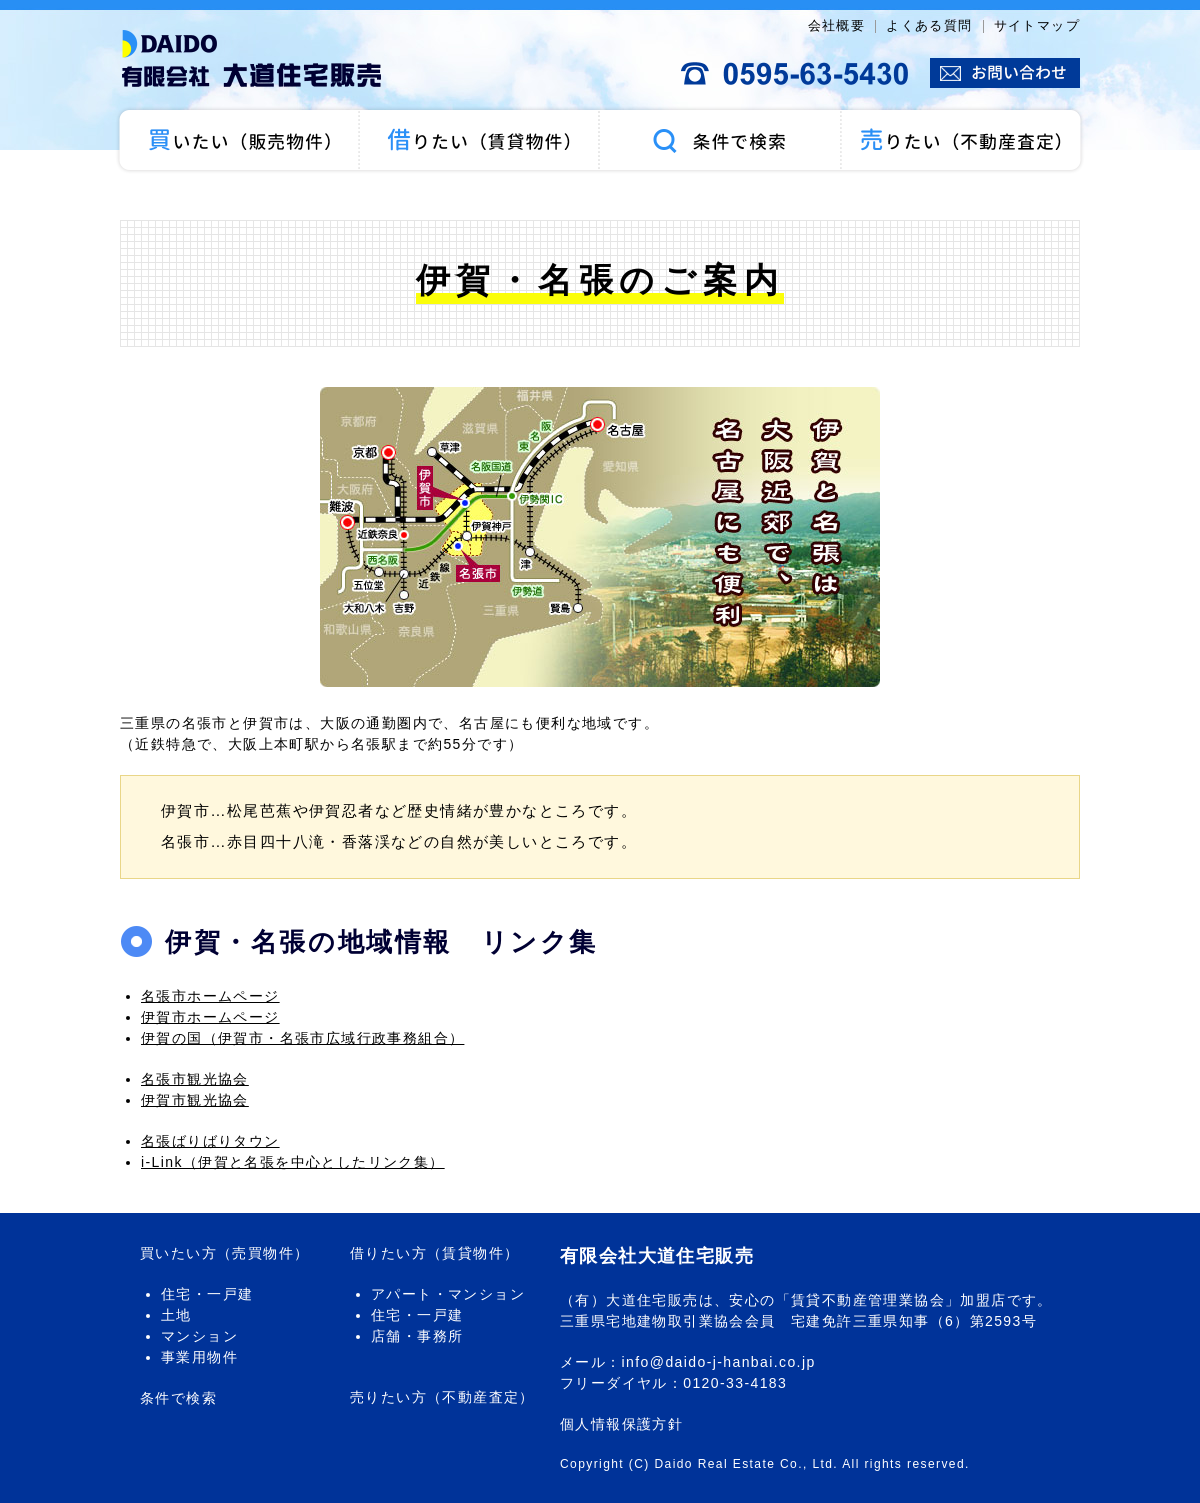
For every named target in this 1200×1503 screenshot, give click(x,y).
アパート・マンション (448, 1294)
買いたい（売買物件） (237, 140)
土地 (176, 1315)
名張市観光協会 (195, 1079)
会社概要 (837, 26)
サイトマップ (1037, 26)
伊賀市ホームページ (210, 1017)
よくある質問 (929, 26)
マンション (199, 1336)
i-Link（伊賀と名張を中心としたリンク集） (293, 1162)
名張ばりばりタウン (210, 1141)
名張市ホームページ (210, 996)
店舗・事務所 (417, 1336)
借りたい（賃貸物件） (480, 140)
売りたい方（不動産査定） (442, 1397)
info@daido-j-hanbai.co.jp (719, 1362)
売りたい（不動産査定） (962, 140)
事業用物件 (199, 1357)
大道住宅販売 (260, 60)
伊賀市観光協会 (195, 1100)
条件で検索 (720, 140)
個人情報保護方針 (621, 1424)
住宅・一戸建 (207, 1294)
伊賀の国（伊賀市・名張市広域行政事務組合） (302, 1038)
